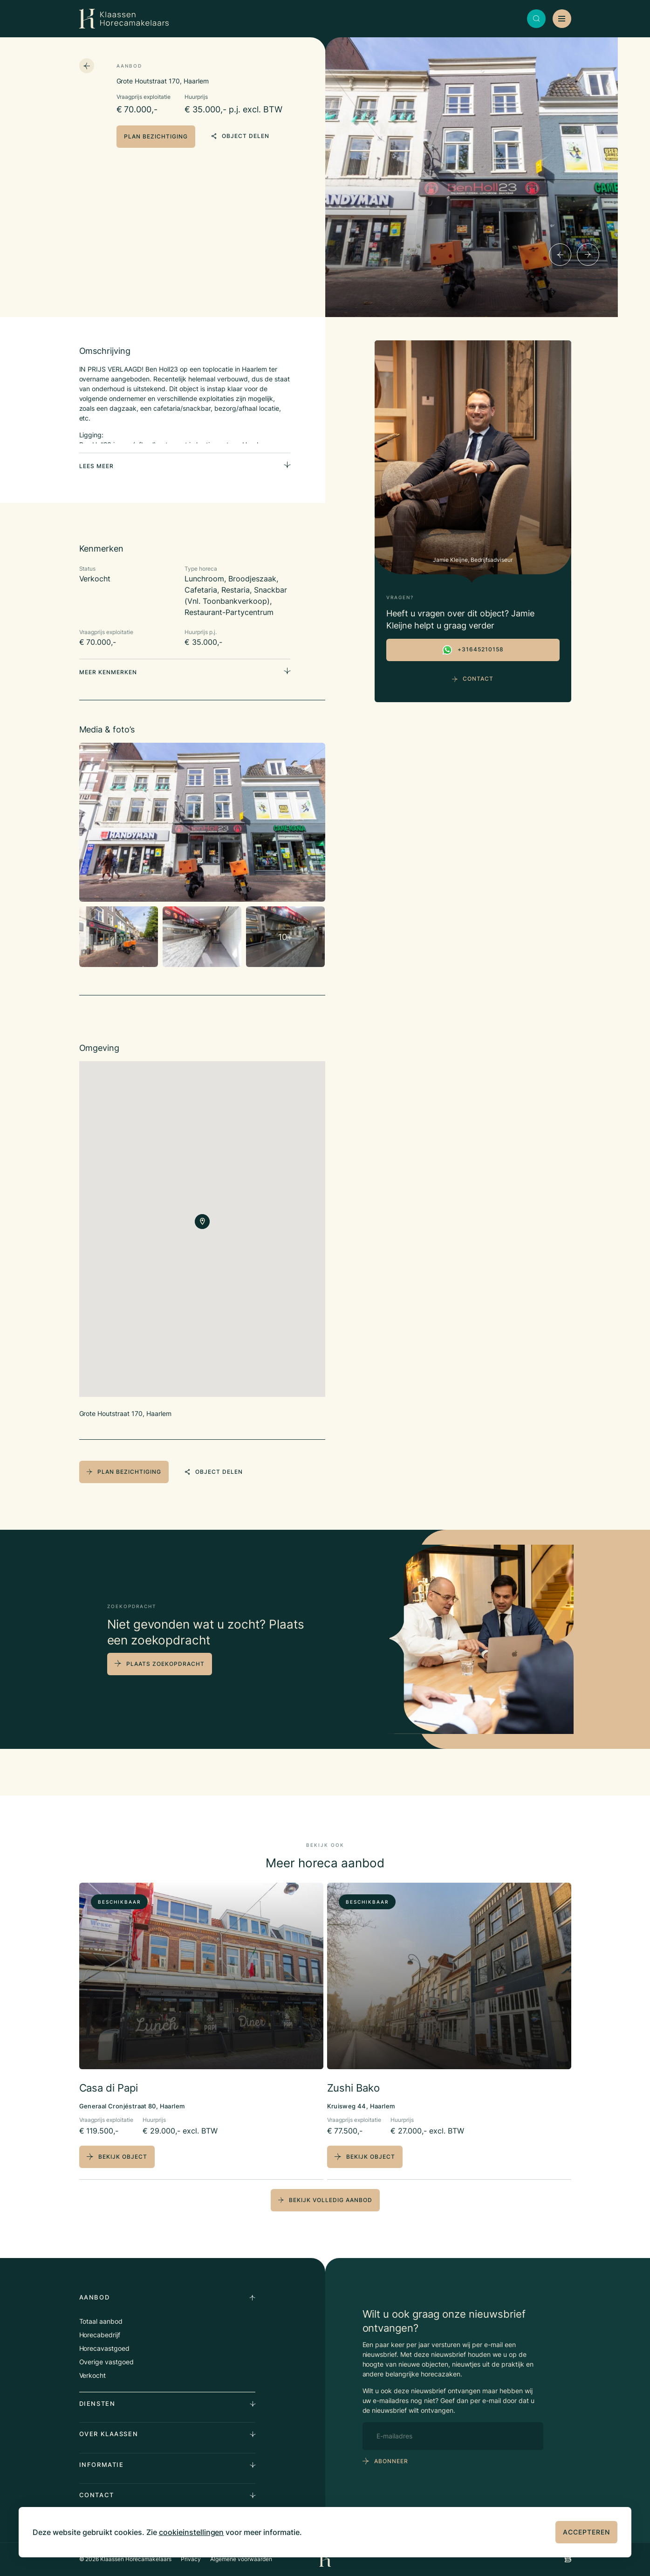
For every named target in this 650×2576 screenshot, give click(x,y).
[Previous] (560, 254)
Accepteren (586, 2532)
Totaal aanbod (101, 2321)
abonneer (391, 2461)
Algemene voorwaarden (241, 2558)
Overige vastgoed (106, 2362)
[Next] (588, 254)
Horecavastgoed (104, 2348)
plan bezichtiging (156, 136)
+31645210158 (473, 650)
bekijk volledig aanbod (325, 2199)
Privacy (191, 2558)
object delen (240, 135)
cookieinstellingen (191, 2532)
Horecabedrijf (100, 2335)
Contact (472, 678)
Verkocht (92, 2375)
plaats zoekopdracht (165, 1663)
